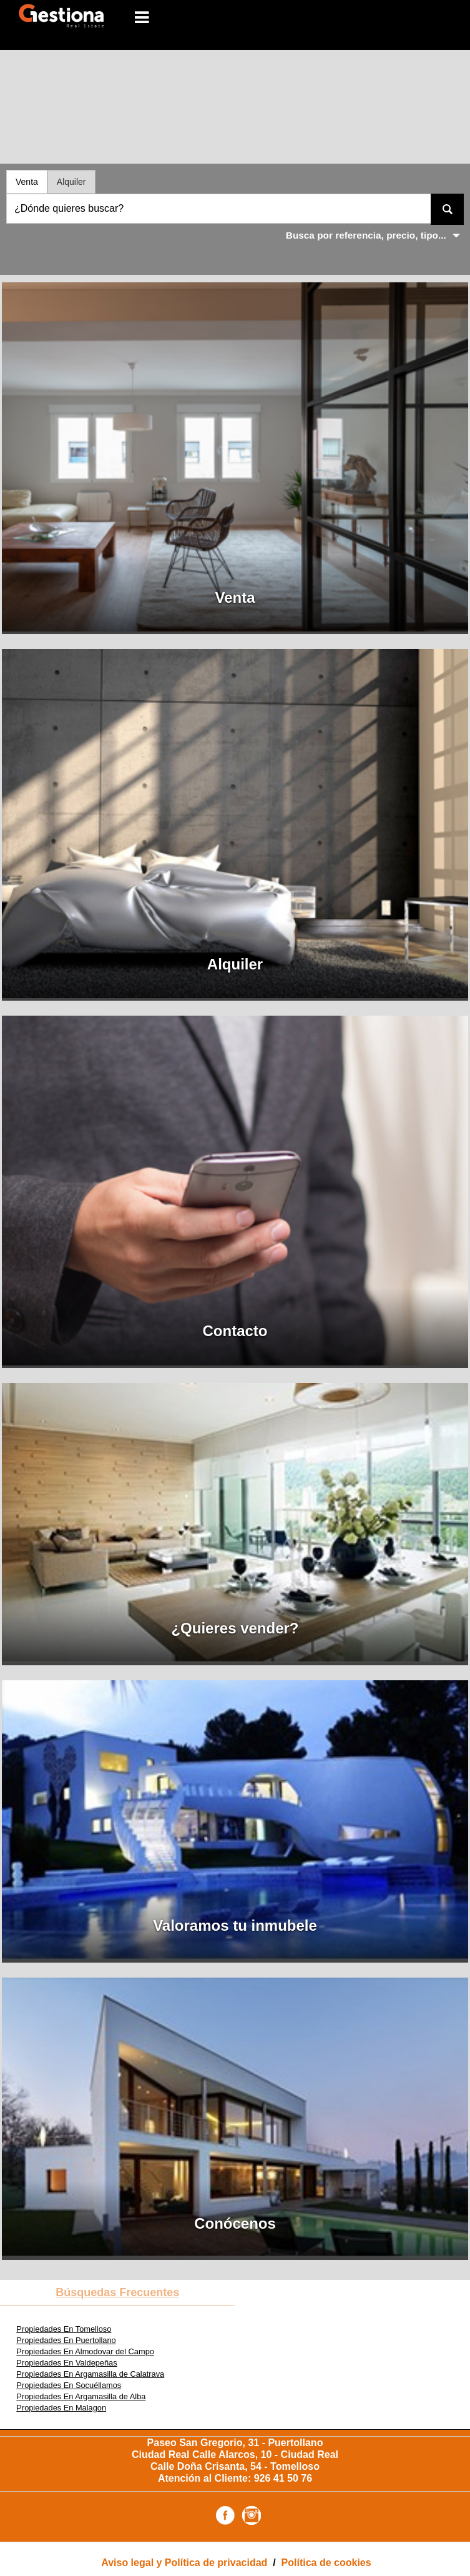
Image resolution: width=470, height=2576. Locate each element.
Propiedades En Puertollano (65, 2340)
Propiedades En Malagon (61, 2407)
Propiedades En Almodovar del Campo (85, 2351)
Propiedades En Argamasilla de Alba (80, 2396)
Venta (27, 182)
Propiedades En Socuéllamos (68, 2385)
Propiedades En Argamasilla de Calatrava (90, 2374)
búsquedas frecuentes (117, 2292)
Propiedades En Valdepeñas (66, 2362)
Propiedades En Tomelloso (63, 2329)
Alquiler (71, 182)
